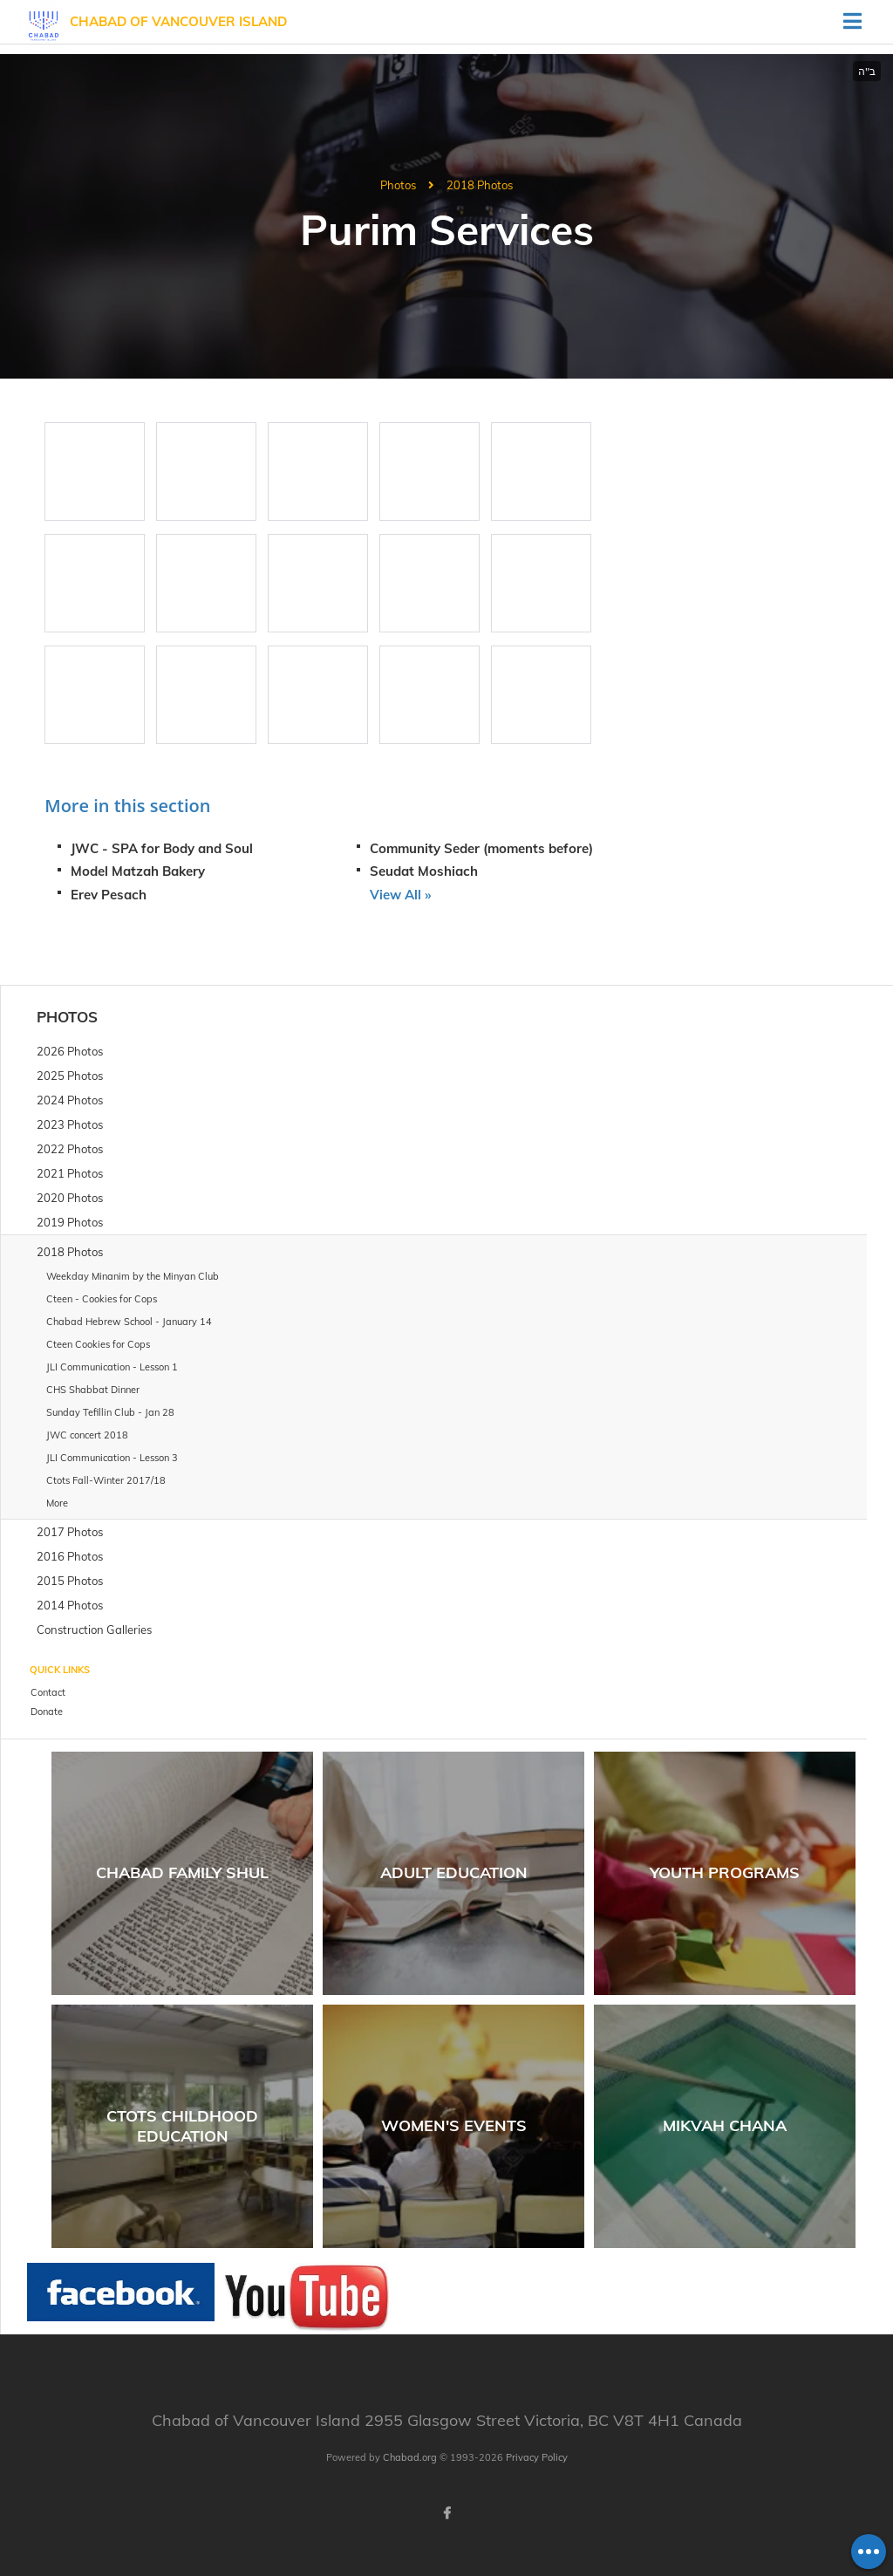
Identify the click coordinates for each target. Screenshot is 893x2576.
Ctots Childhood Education (182, 2126)
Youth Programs (725, 1872)
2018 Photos (479, 185)
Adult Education (454, 1872)
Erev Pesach (109, 894)
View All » (400, 894)
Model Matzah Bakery (138, 871)
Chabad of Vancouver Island (178, 21)
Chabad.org (410, 2457)
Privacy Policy (537, 2457)
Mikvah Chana (725, 2125)
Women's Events (454, 2125)
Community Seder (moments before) (481, 848)
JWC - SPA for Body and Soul (162, 848)
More (57, 1503)
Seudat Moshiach (424, 871)
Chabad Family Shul (182, 1872)
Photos (398, 185)
